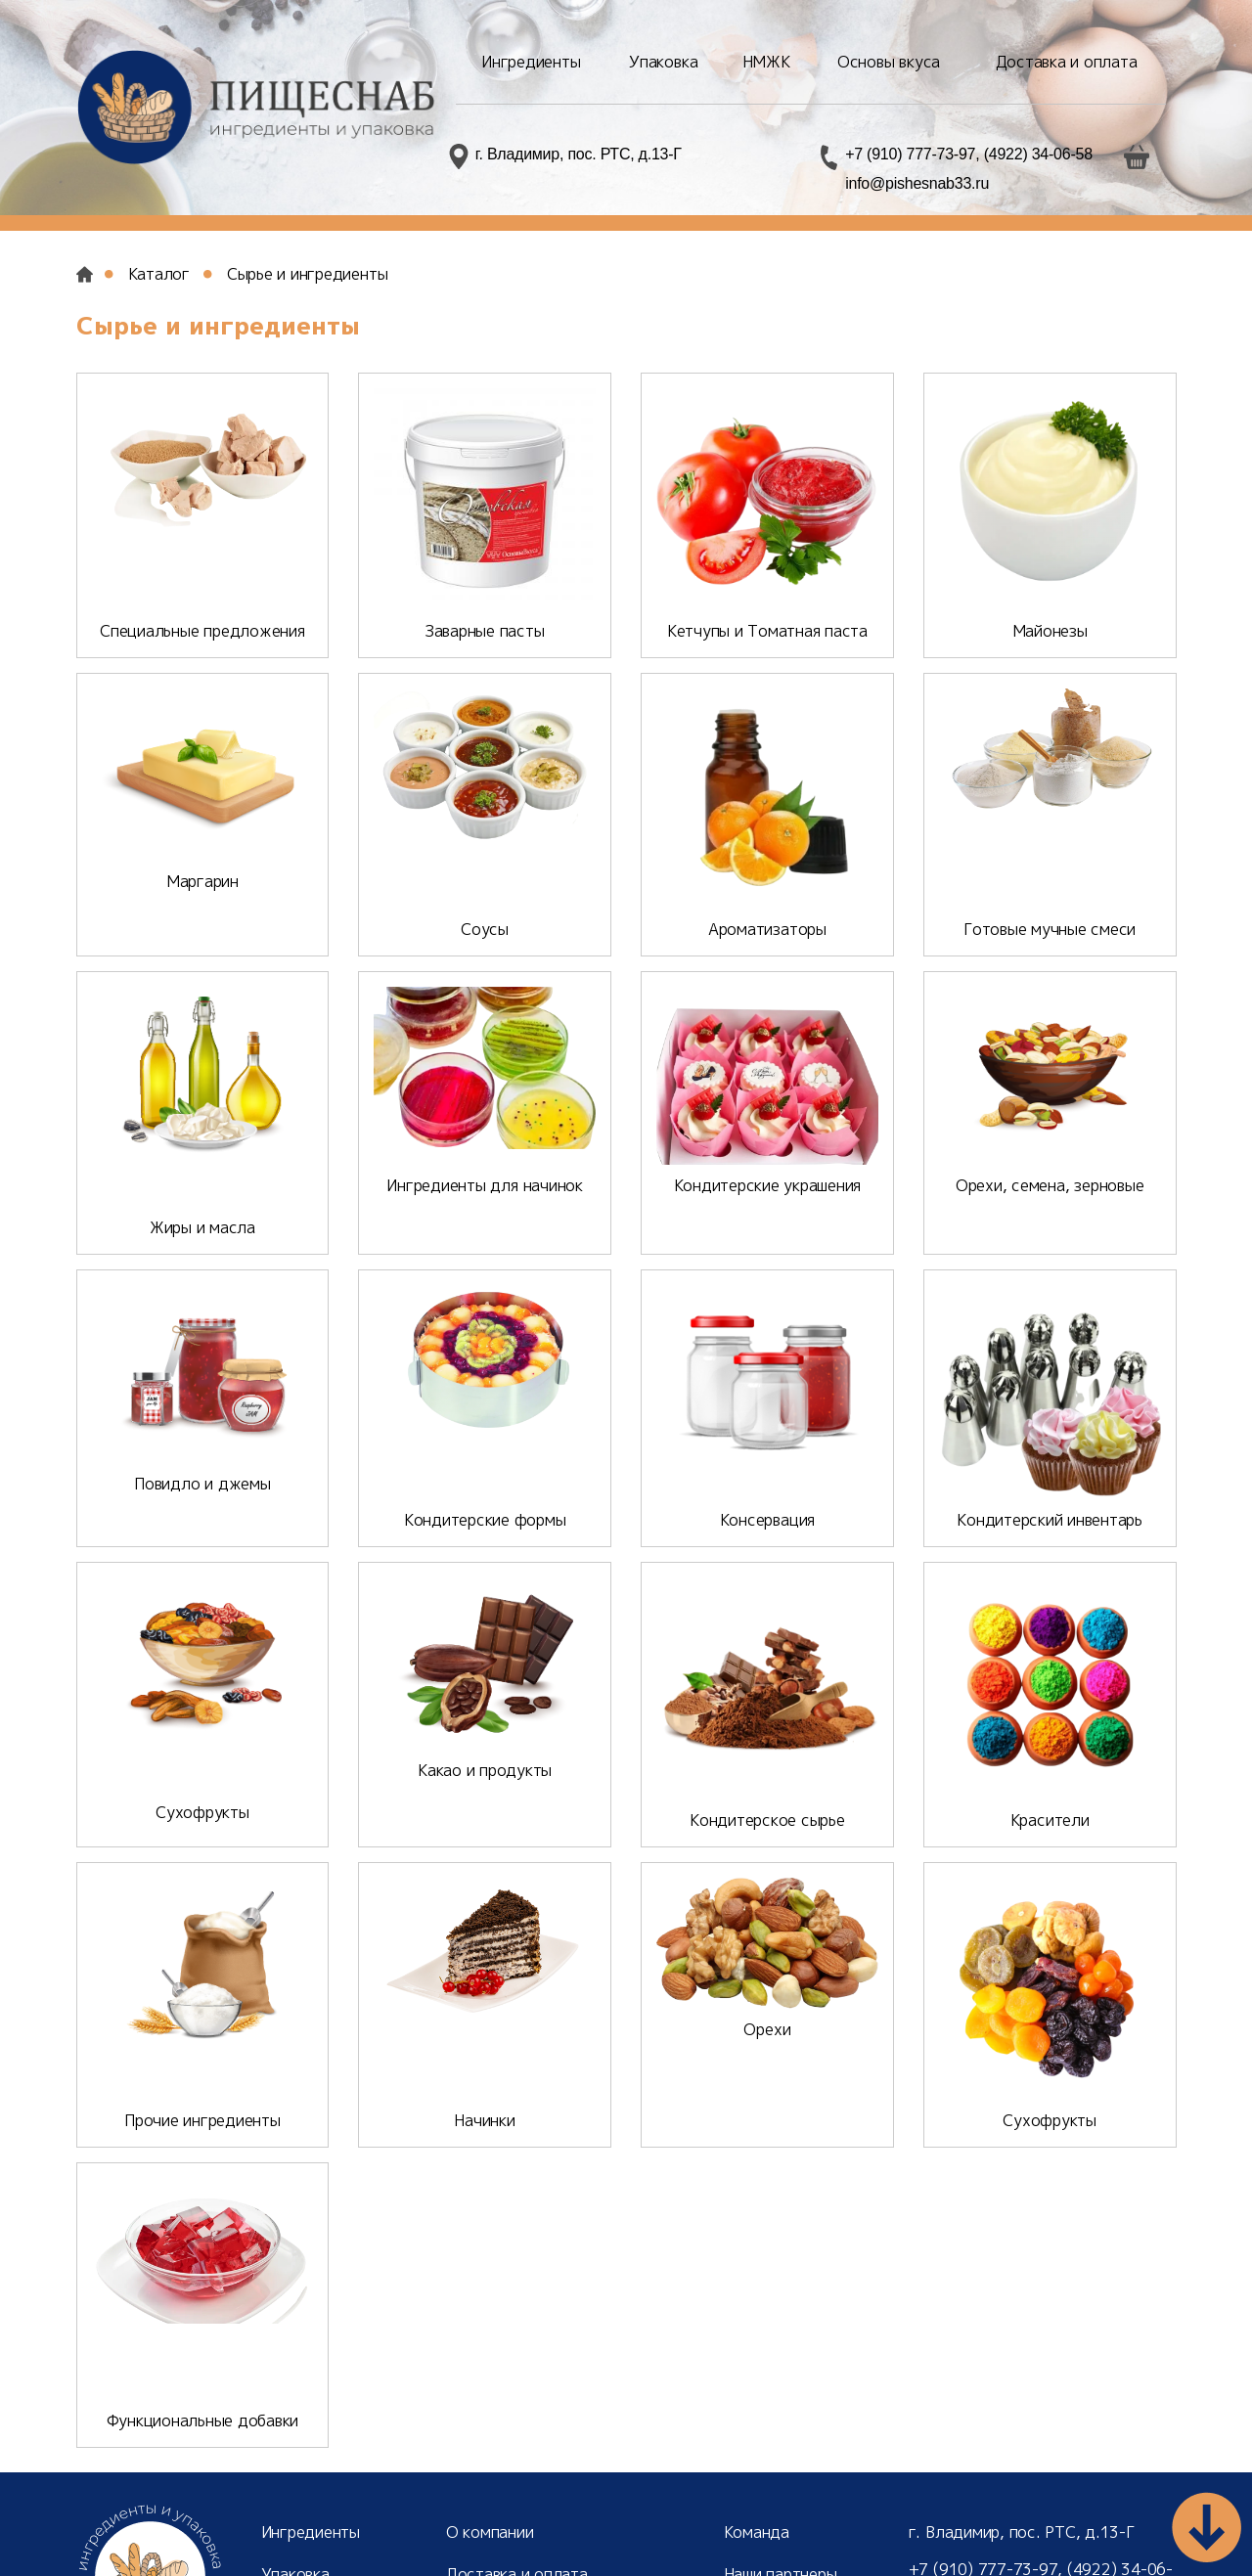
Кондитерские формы (485, 1477)
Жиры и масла (202, 1185)
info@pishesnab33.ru (917, 183)
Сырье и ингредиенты (307, 274)
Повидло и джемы (202, 1477)
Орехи (766, 2078)
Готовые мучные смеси (1049, 929)
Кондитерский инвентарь (1049, 1477)
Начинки (484, 2078)
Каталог (159, 274)
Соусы (485, 929)
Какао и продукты (485, 1778)
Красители (1050, 1778)
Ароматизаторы (767, 929)
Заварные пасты (485, 631)
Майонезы (1050, 631)
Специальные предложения (202, 631)
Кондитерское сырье (767, 1778)
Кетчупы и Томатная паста (767, 631)
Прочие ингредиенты (202, 2078)
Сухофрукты (202, 1778)
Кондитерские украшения (768, 1185)
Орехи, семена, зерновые (1049, 1185)
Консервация (767, 1477)
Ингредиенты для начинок (484, 1185)
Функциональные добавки (203, 2303)
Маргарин (202, 929)
